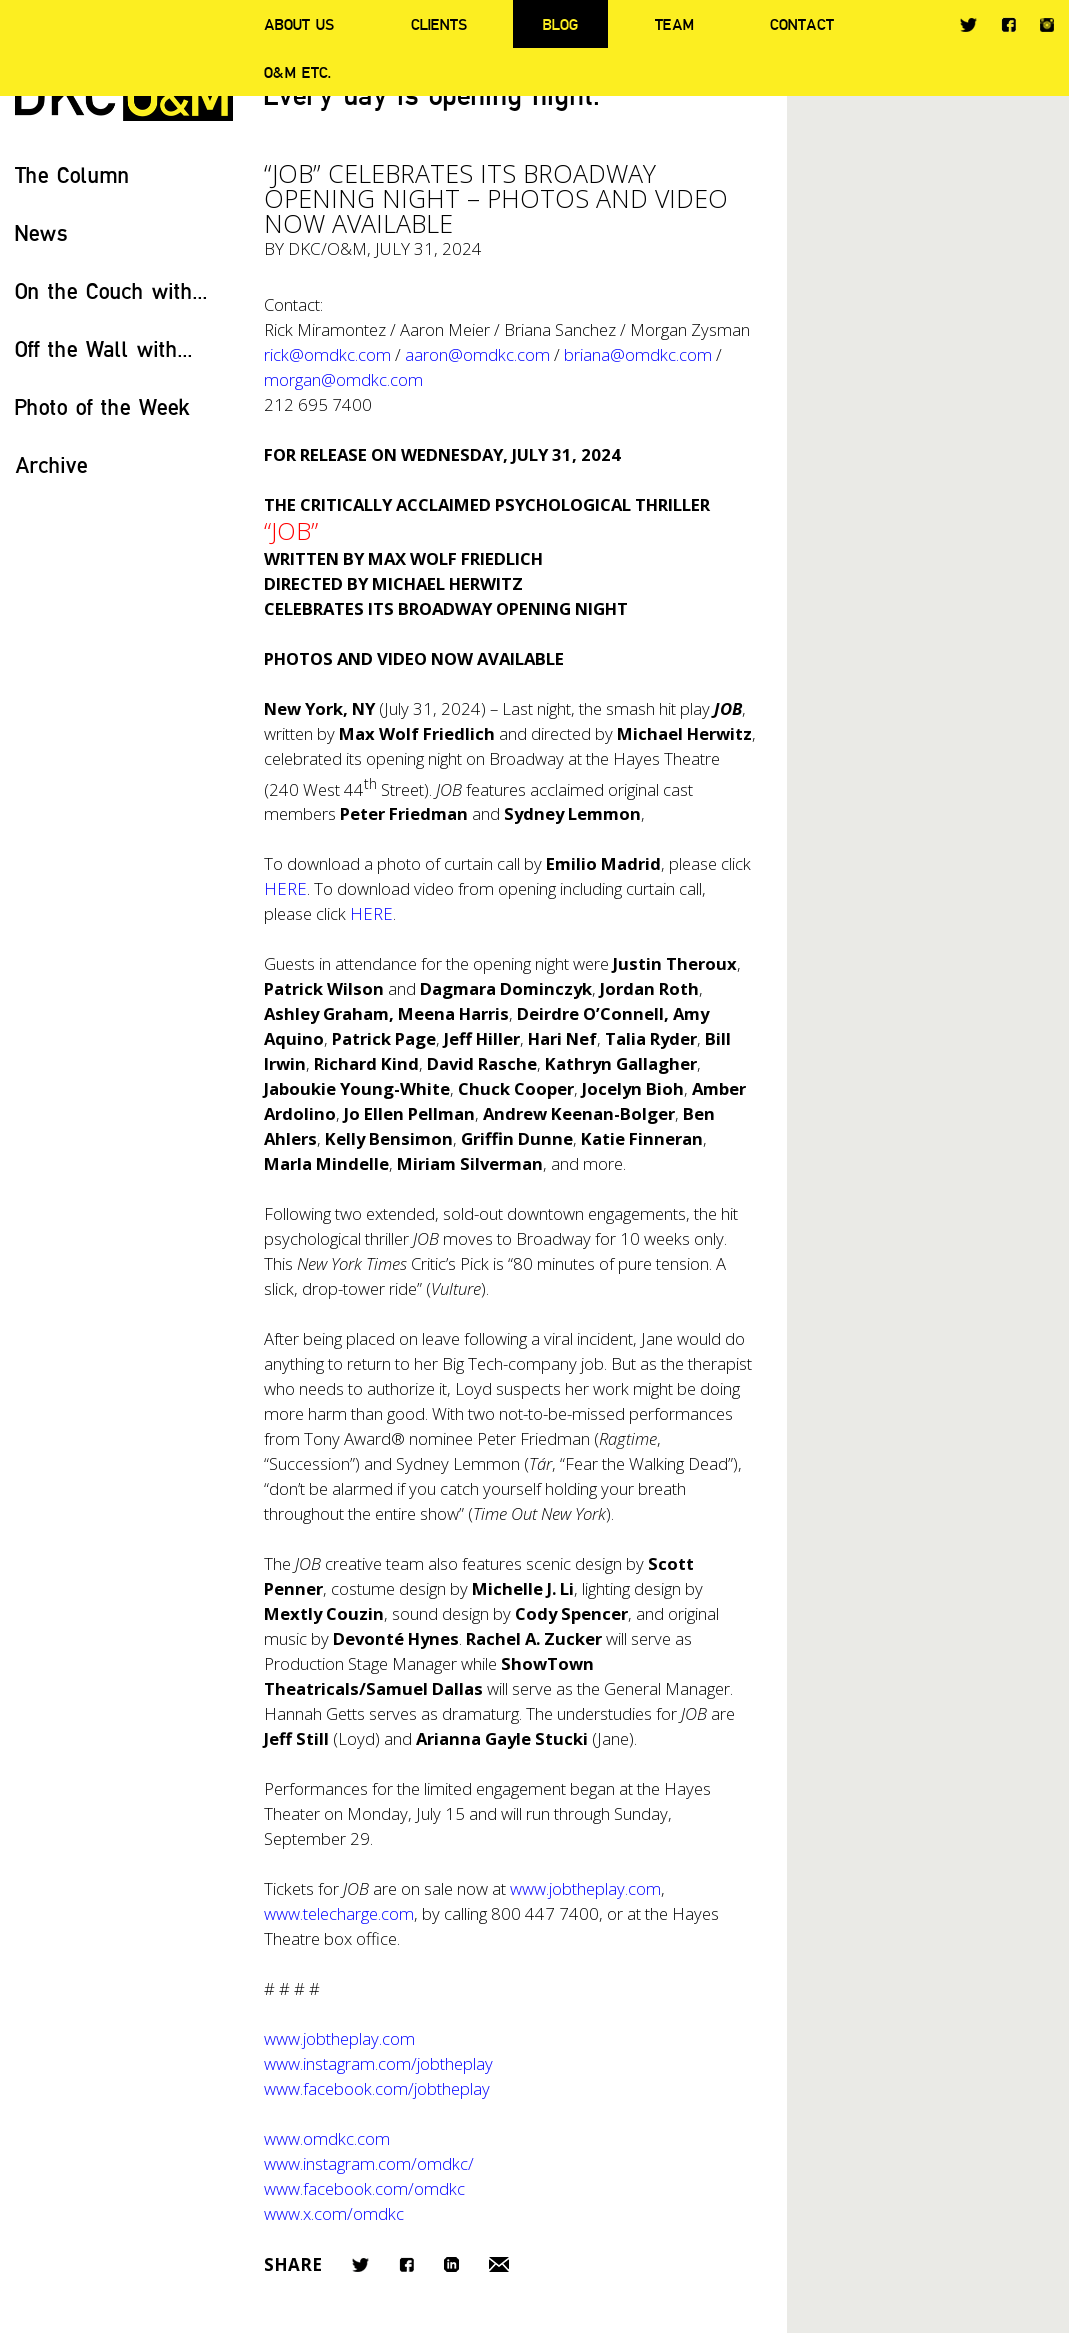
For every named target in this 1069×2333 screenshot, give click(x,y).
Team (674, 24)
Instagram (1047, 25)
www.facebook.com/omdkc (364, 2188)
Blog (560, 24)
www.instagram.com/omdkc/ (369, 2163)
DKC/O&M (327, 248)
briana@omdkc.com (638, 354)
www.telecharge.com (339, 1913)
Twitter (968, 25)
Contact (802, 24)
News (41, 232)
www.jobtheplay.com (585, 1888)
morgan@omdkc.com (343, 379)
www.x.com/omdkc (334, 2213)
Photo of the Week (102, 406)
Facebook (1008, 24)
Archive (51, 464)
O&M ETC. (298, 72)
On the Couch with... (111, 290)
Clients (439, 24)
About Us (299, 24)
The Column (72, 174)
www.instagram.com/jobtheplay (378, 2063)
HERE (285, 888)
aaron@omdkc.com (477, 354)
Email (499, 2264)
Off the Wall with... (104, 348)
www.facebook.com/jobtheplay (377, 2088)
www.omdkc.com (327, 2138)
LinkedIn (451, 2264)
